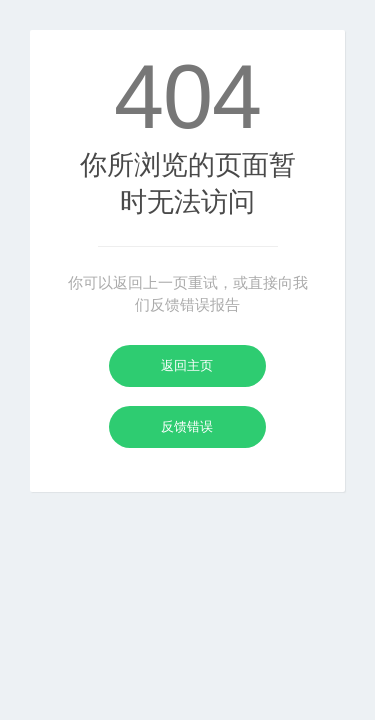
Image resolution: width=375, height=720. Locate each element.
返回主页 (187, 365)
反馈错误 (187, 426)
